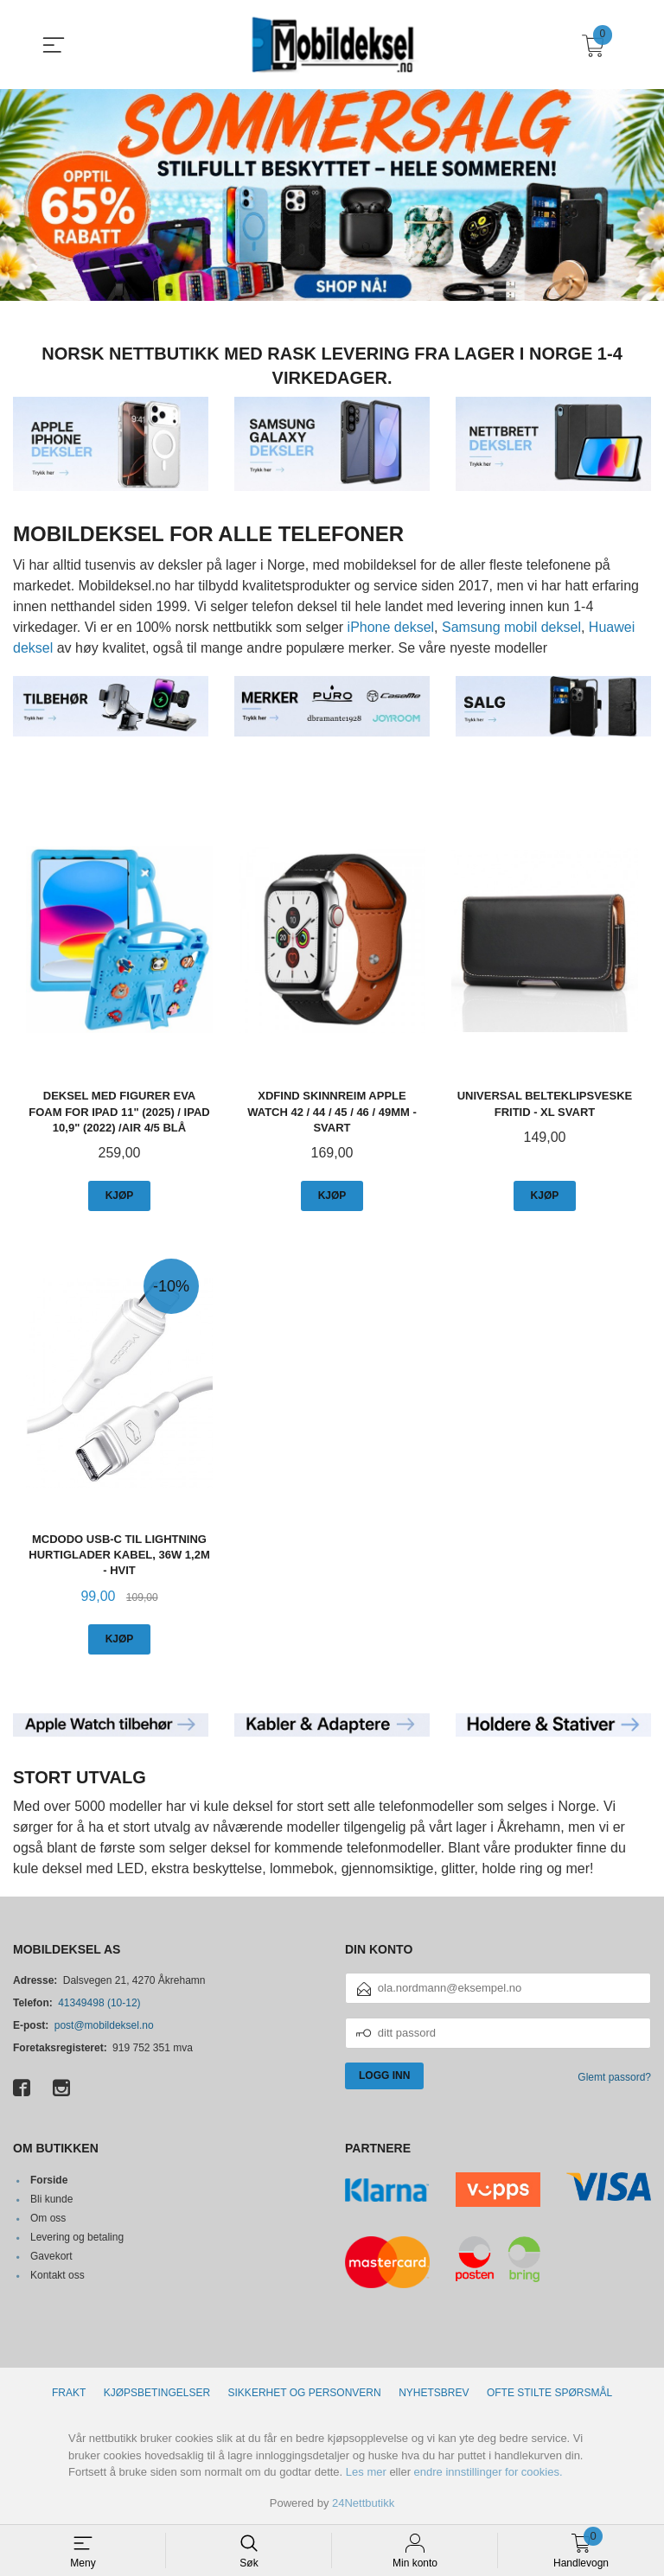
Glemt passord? (614, 2076)
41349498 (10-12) (99, 2002)
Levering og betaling (77, 2237)
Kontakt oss (57, 2275)
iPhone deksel (391, 626)
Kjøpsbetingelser (157, 2392)
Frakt (69, 2392)
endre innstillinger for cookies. (488, 2470)
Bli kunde (51, 2199)
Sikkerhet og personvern (304, 2392)
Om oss (48, 2218)
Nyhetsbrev (434, 2392)
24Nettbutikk (363, 2502)
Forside (48, 2180)
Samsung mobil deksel (511, 626)
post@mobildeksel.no (104, 2024)
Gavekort (51, 2256)
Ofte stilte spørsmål (549, 2392)
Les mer (366, 2470)
